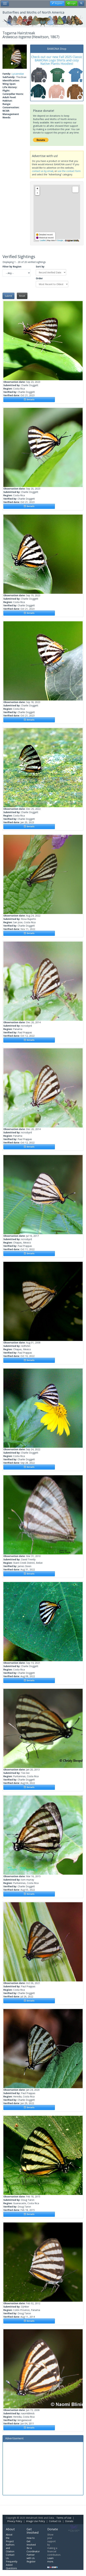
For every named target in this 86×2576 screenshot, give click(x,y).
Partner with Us (31, 2556)
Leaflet (42, 240)
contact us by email (42, 171)
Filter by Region (12, 266)
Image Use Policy (35, 2521)
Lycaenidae (18, 73)
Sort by (40, 266)
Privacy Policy (14, 2521)
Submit (8, 295)
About (10, 2529)
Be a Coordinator (33, 2549)
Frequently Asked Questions (11, 2565)
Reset (22, 295)
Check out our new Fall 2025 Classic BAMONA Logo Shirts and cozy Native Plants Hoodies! (56, 60)
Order (39, 278)
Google (60, 240)
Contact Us (55, 2521)
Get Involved (33, 2530)
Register (31, 2561)
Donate (69, 2521)
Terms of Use (63, 2517)
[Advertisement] (43, 2468)
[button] (4, 57)
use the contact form (69, 171)
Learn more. (50, 2560)
